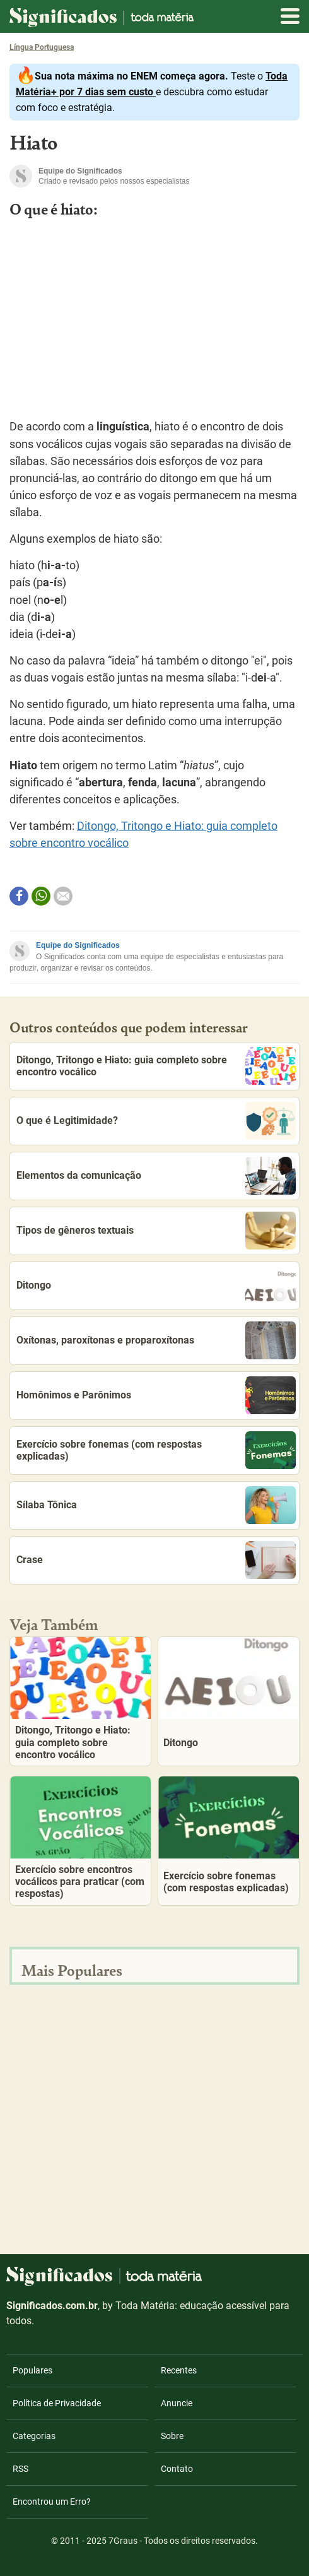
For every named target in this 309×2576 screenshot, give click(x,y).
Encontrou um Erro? (52, 2501)
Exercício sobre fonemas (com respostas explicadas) (156, 1450)
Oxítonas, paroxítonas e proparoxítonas (156, 1340)
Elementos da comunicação (156, 1176)
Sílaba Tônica (156, 1505)
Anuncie (176, 2403)
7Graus (122, 2541)
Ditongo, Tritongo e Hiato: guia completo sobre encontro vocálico (156, 1066)
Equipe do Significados (78, 945)
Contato (177, 2469)
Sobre (172, 2436)
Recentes (179, 2370)
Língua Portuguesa (41, 47)
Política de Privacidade (57, 2403)
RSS (20, 2469)
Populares (32, 2370)
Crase (156, 1560)
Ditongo (156, 1285)
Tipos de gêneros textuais (156, 1231)
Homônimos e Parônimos (156, 1395)
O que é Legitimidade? (156, 1121)
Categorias (34, 2436)
